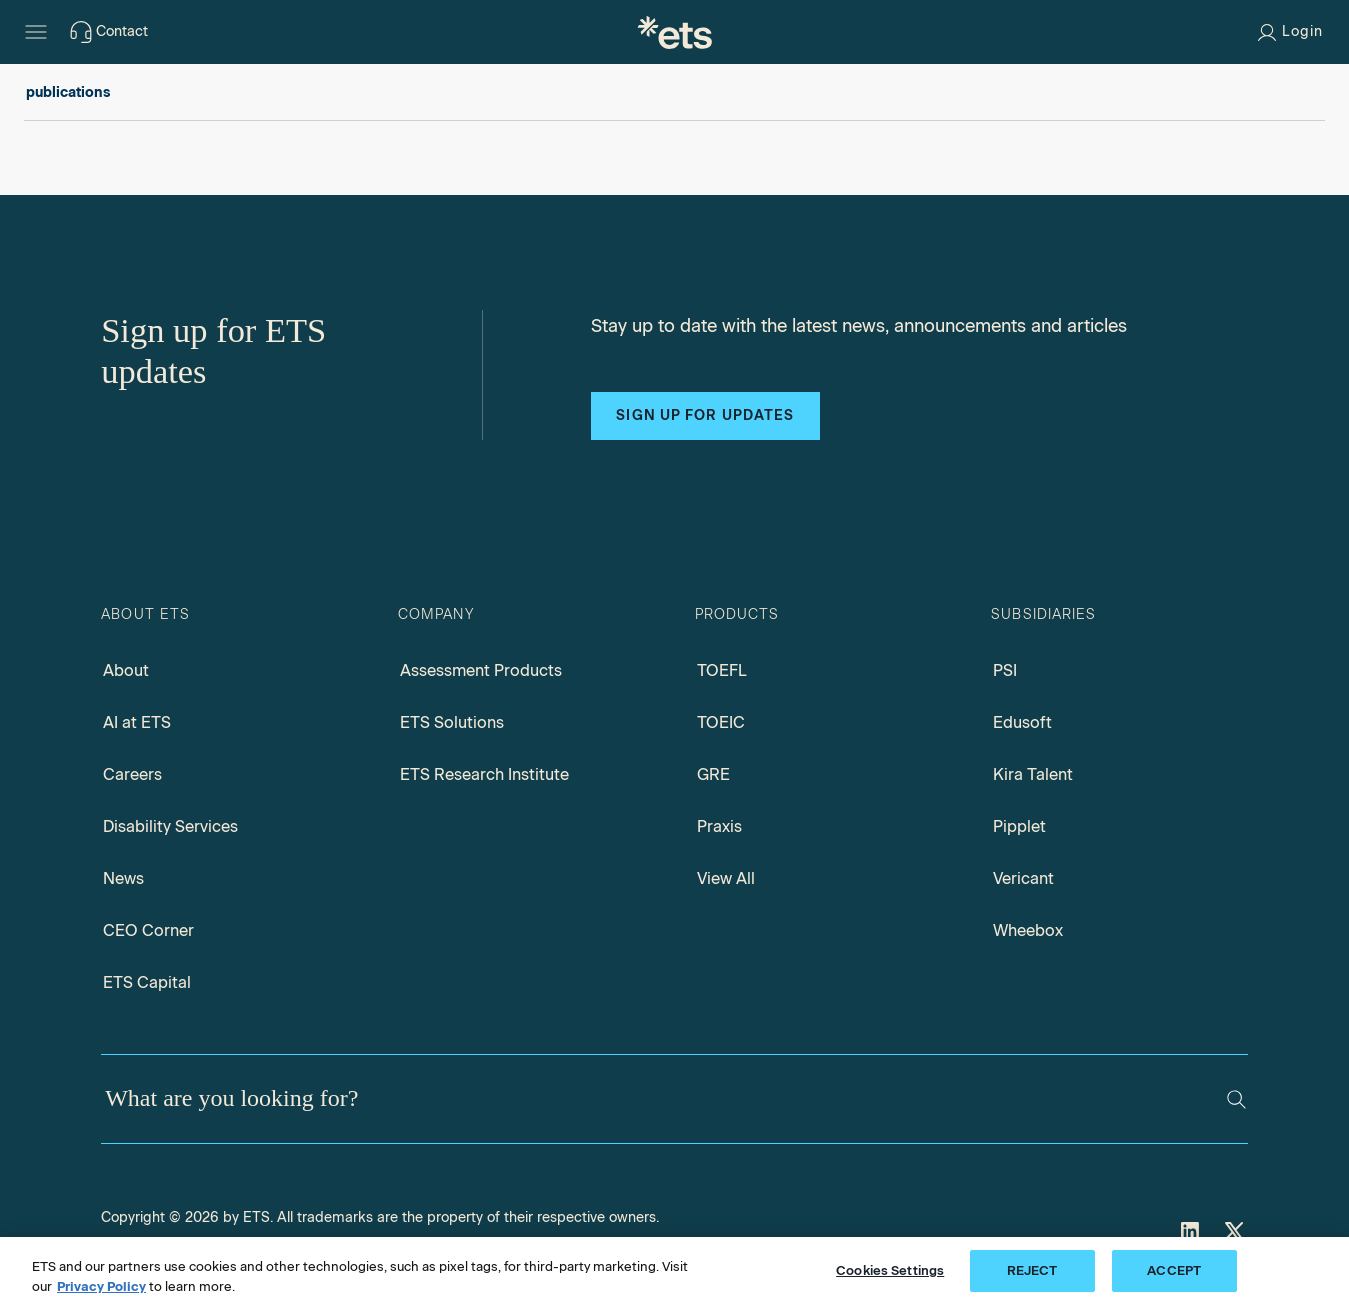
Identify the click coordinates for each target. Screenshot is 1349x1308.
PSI (1005, 670)
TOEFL (722, 670)
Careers (132, 774)
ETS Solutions (452, 722)
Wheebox (1028, 930)
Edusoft (1022, 722)
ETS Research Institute (484, 774)
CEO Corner (148, 930)
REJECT (1032, 1270)
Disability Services (170, 826)
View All (726, 878)
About (126, 670)
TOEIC (721, 722)
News (123, 878)
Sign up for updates (705, 415)
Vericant (1023, 878)
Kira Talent (1033, 774)
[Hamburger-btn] (36, 32)
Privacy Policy (101, 1286)
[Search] (1236, 1099)
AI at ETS (137, 722)
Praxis (719, 826)
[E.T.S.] (675, 32)
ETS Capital (147, 982)
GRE (713, 774)
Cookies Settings (890, 1270)
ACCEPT (1174, 1270)
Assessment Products (481, 670)
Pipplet (1019, 826)
